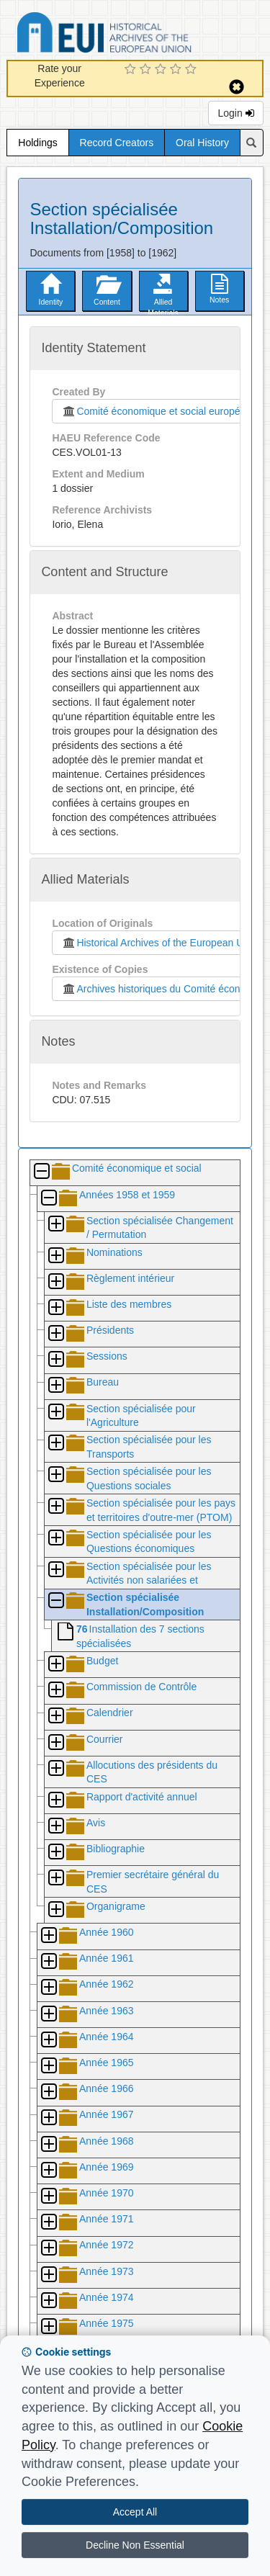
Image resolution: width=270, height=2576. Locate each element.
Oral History (202, 142)
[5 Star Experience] (192, 69)
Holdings (37, 142)
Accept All (135, 2512)
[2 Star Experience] (147, 69)
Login (235, 113)
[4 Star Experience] (177, 69)
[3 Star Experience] (162, 69)
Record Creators (117, 142)
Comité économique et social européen (153, 411)
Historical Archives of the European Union (158, 942)
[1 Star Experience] (132, 69)
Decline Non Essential (135, 2545)
